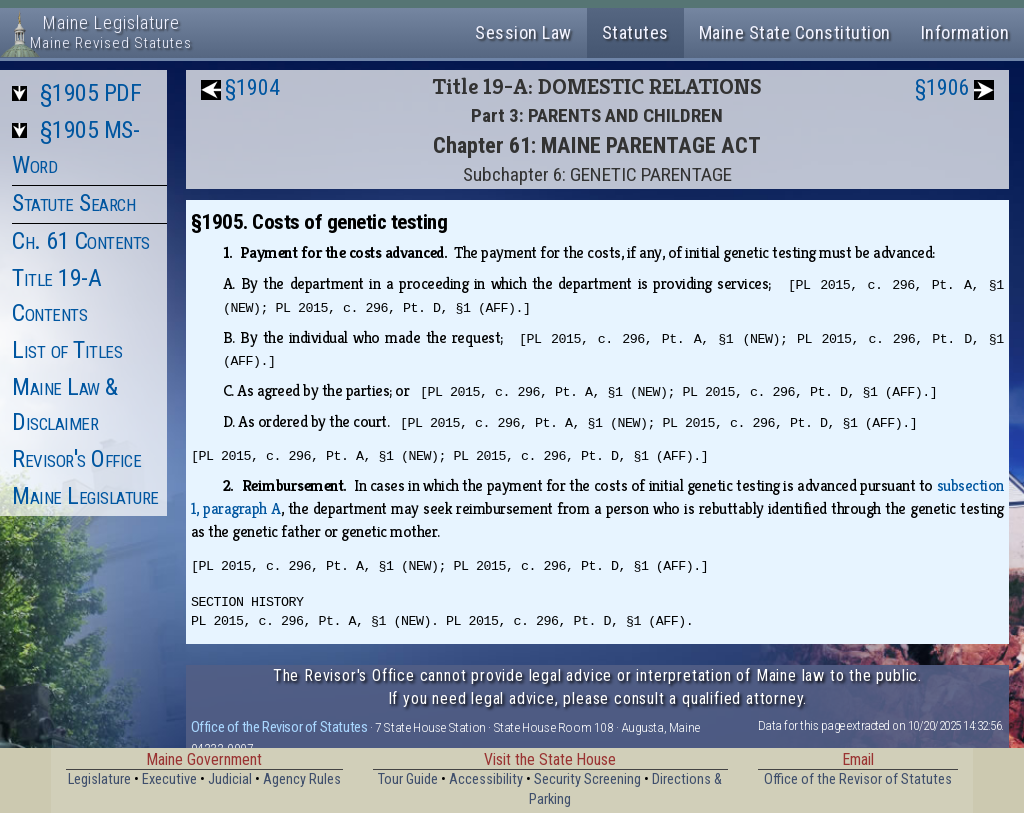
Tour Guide (408, 779)
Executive (169, 779)
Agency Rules (302, 779)
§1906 (942, 87)
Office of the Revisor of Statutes (279, 727)
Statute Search (73, 203)
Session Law (523, 32)
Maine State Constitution (795, 32)
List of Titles (67, 350)
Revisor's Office (76, 459)
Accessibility (486, 779)
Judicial (230, 779)
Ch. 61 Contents (81, 241)
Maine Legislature (85, 496)
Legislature (99, 779)
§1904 (252, 87)
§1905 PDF (91, 93)
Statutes (635, 32)
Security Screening (587, 779)
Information (965, 32)
